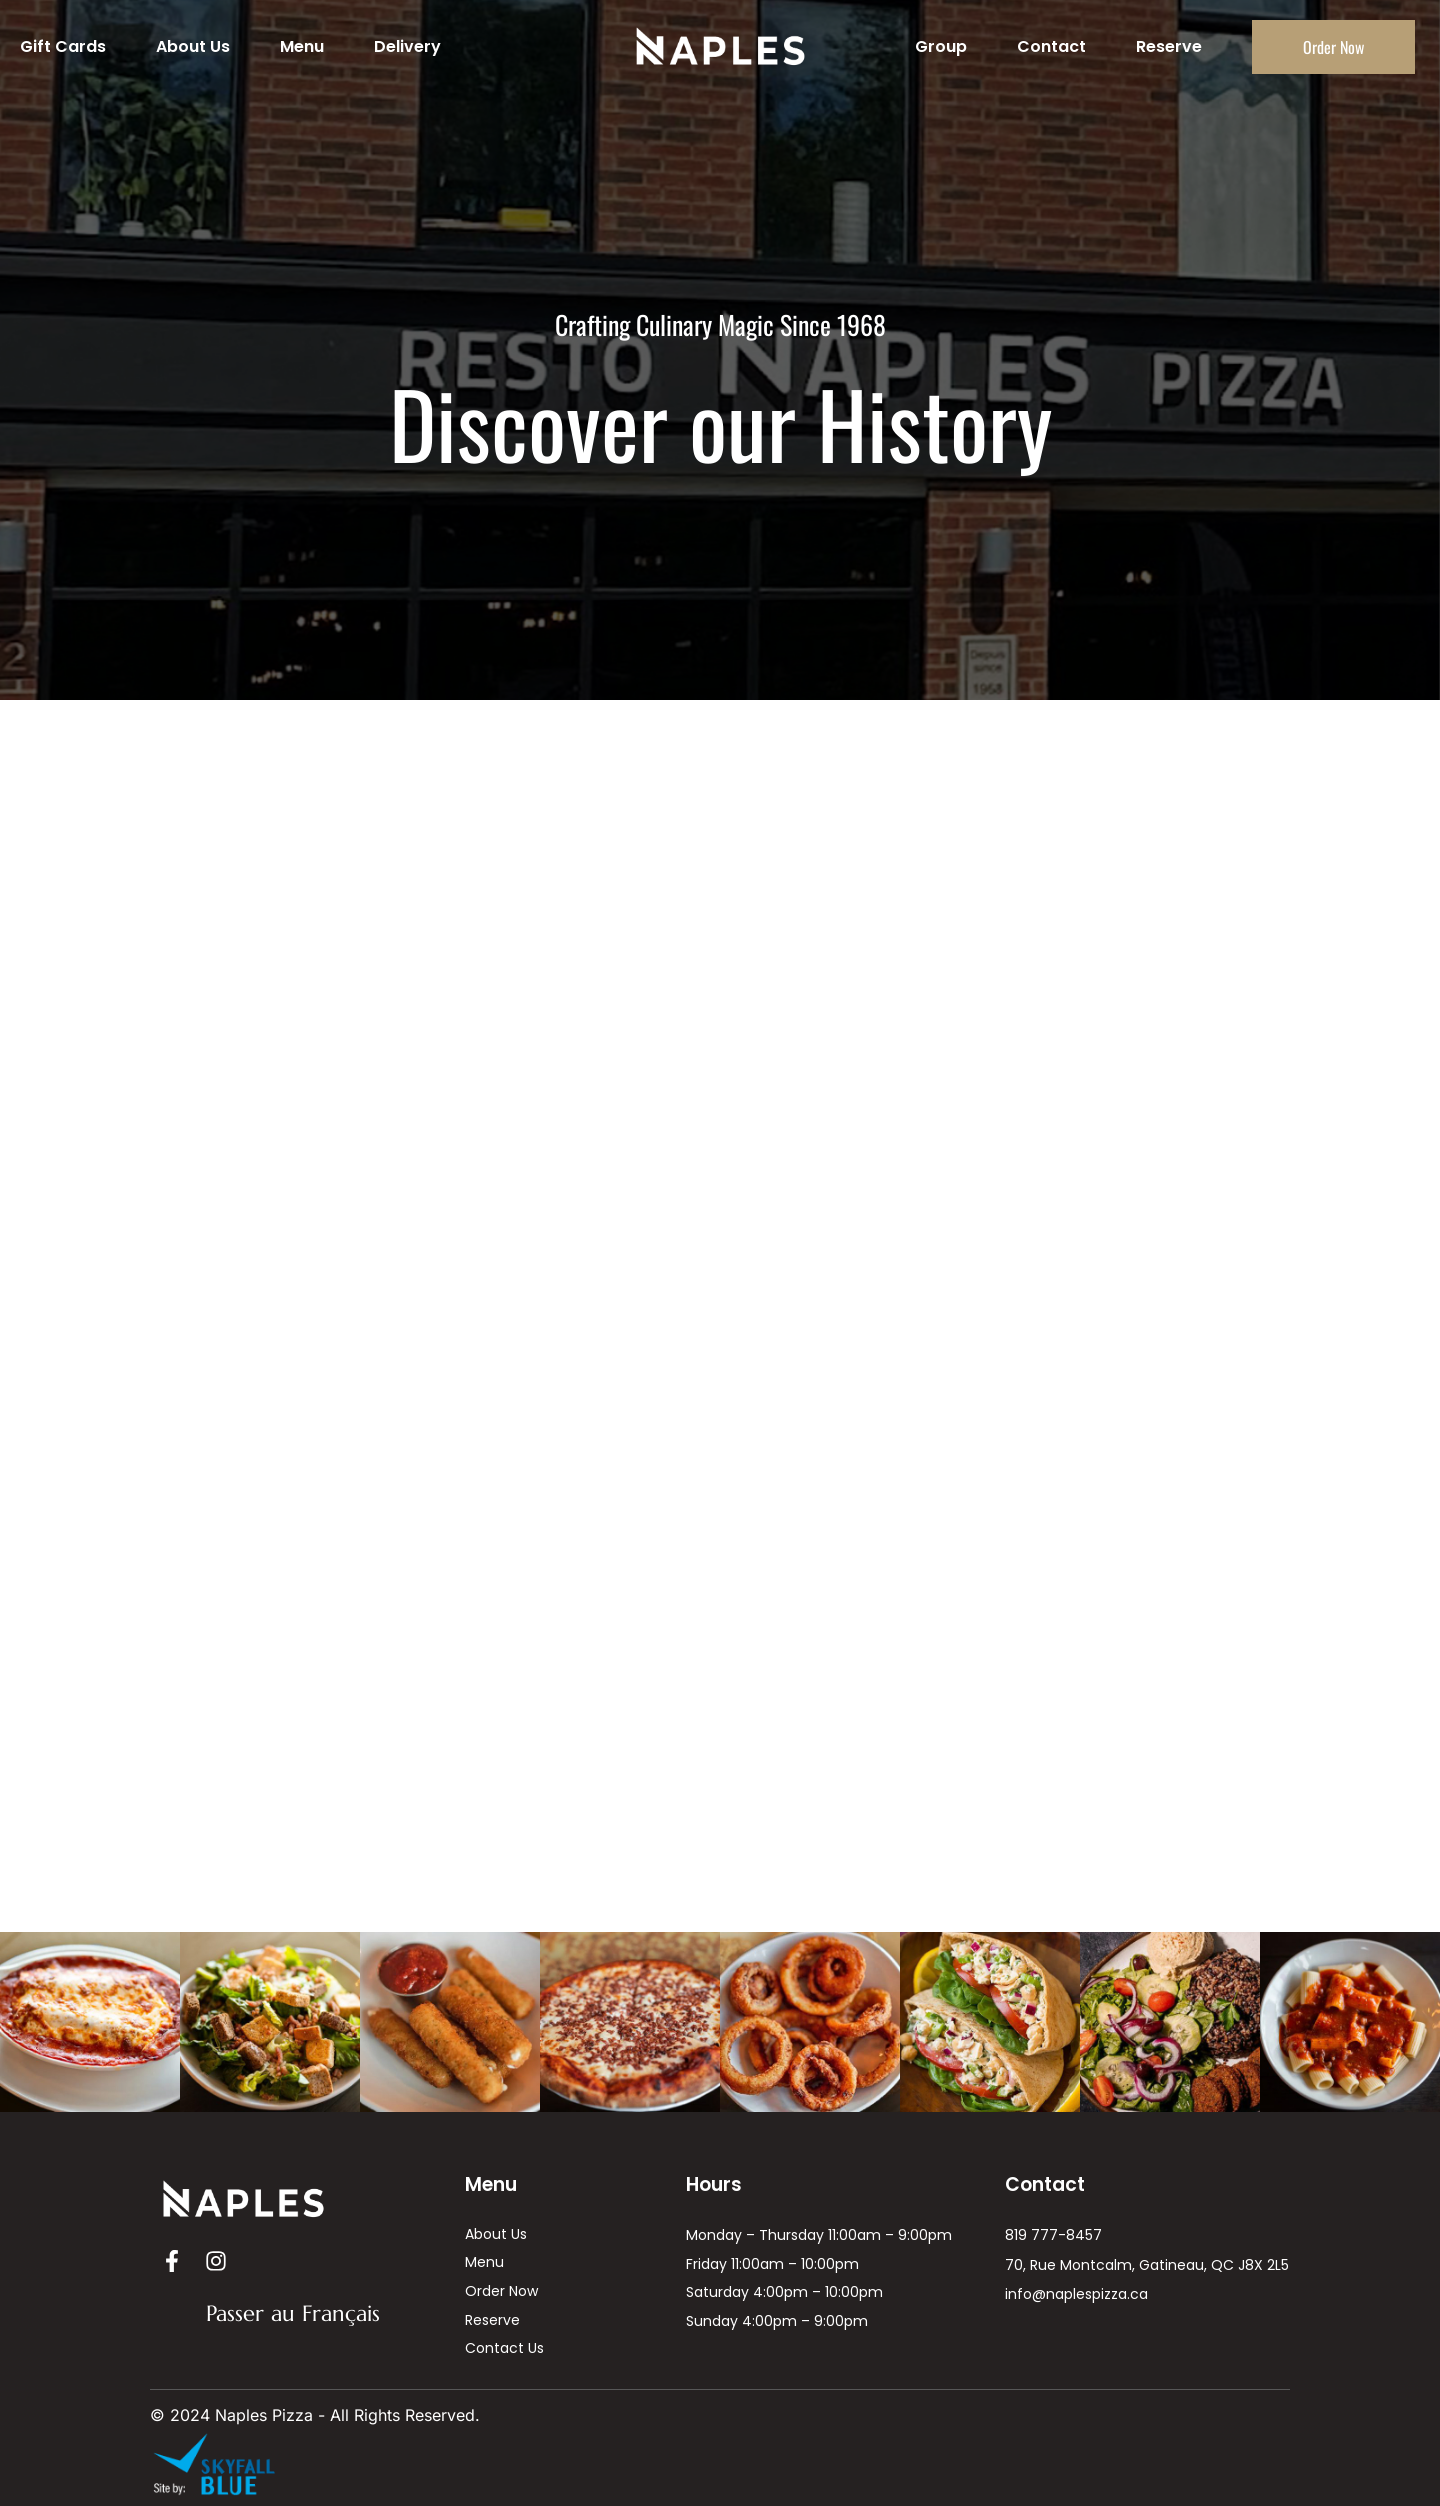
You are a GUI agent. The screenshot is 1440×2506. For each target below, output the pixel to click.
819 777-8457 (1053, 2235)
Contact (1051, 46)
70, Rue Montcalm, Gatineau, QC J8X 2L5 (1147, 2265)
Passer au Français (293, 2313)
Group (941, 46)
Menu (302, 46)
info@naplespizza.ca (1076, 2294)
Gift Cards (63, 46)
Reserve (1169, 46)
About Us (193, 46)
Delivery (407, 46)
